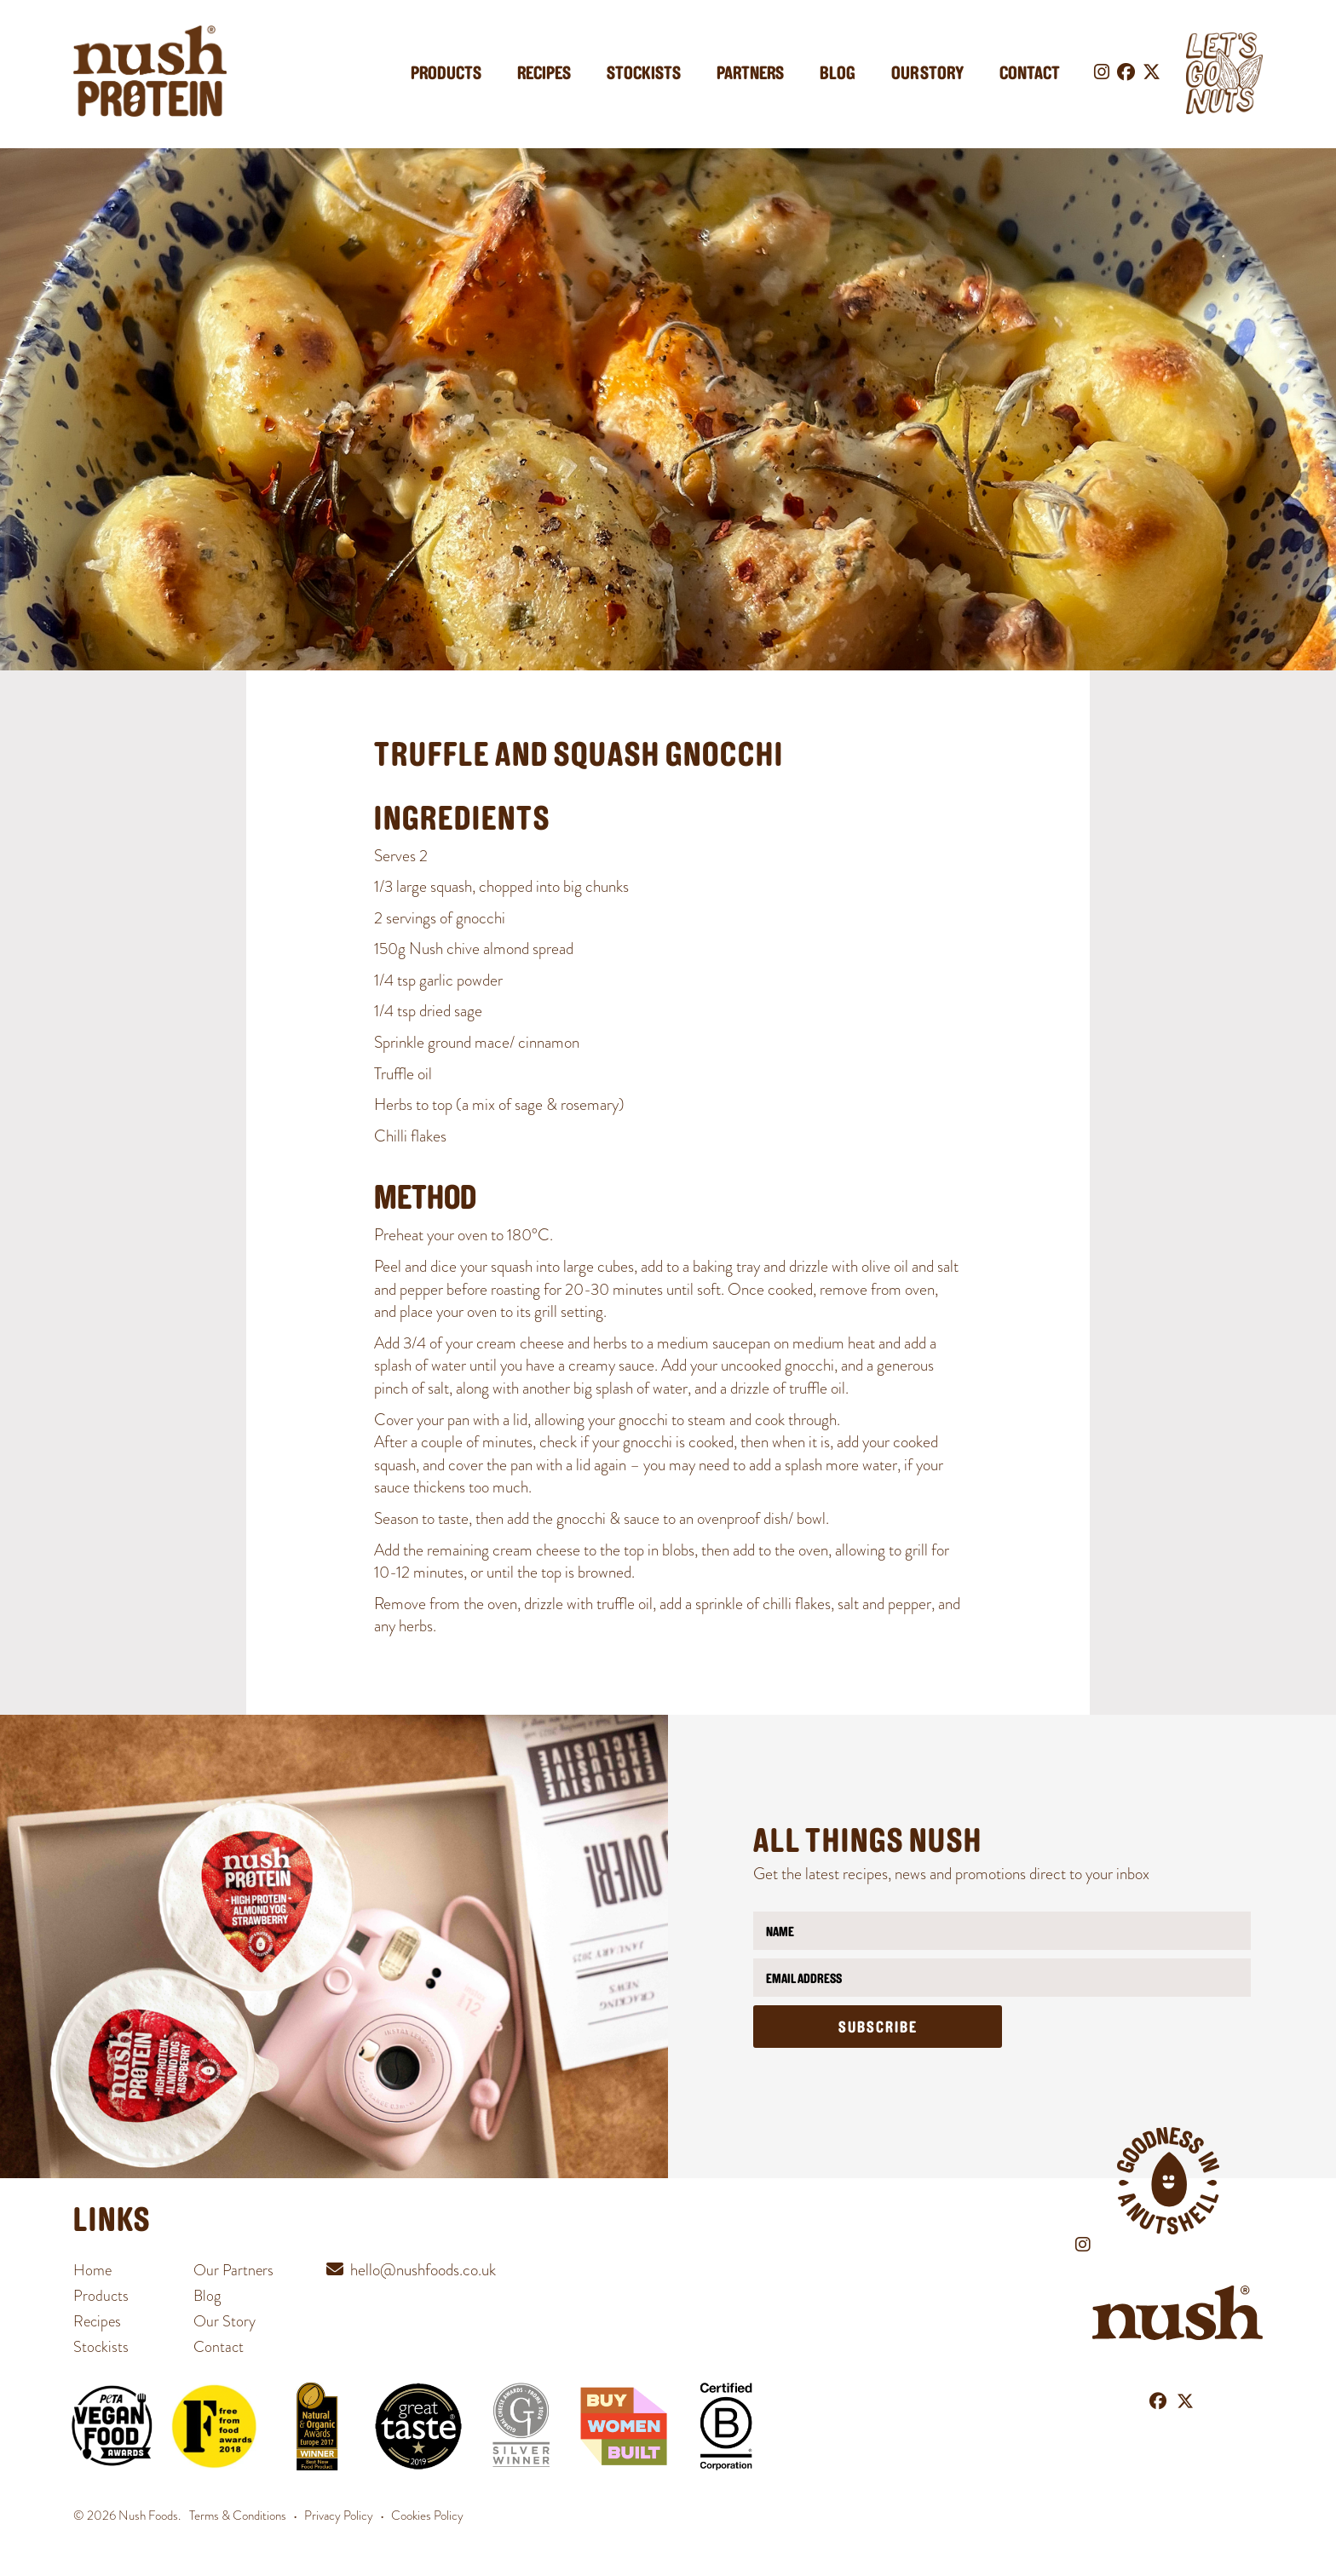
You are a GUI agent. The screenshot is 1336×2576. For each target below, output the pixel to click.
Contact (1029, 74)
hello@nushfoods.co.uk (423, 2269)
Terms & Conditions (237, 2515)
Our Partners (233, 2269)
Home (92, 2269)
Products (446, 74)
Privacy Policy (338, 2515)
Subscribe (878, 2029)
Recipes (544, 74)
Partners (750, 74)
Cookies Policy (427, 2515)
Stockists (644, 74)
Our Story (927, 74)
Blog (837, 74)
